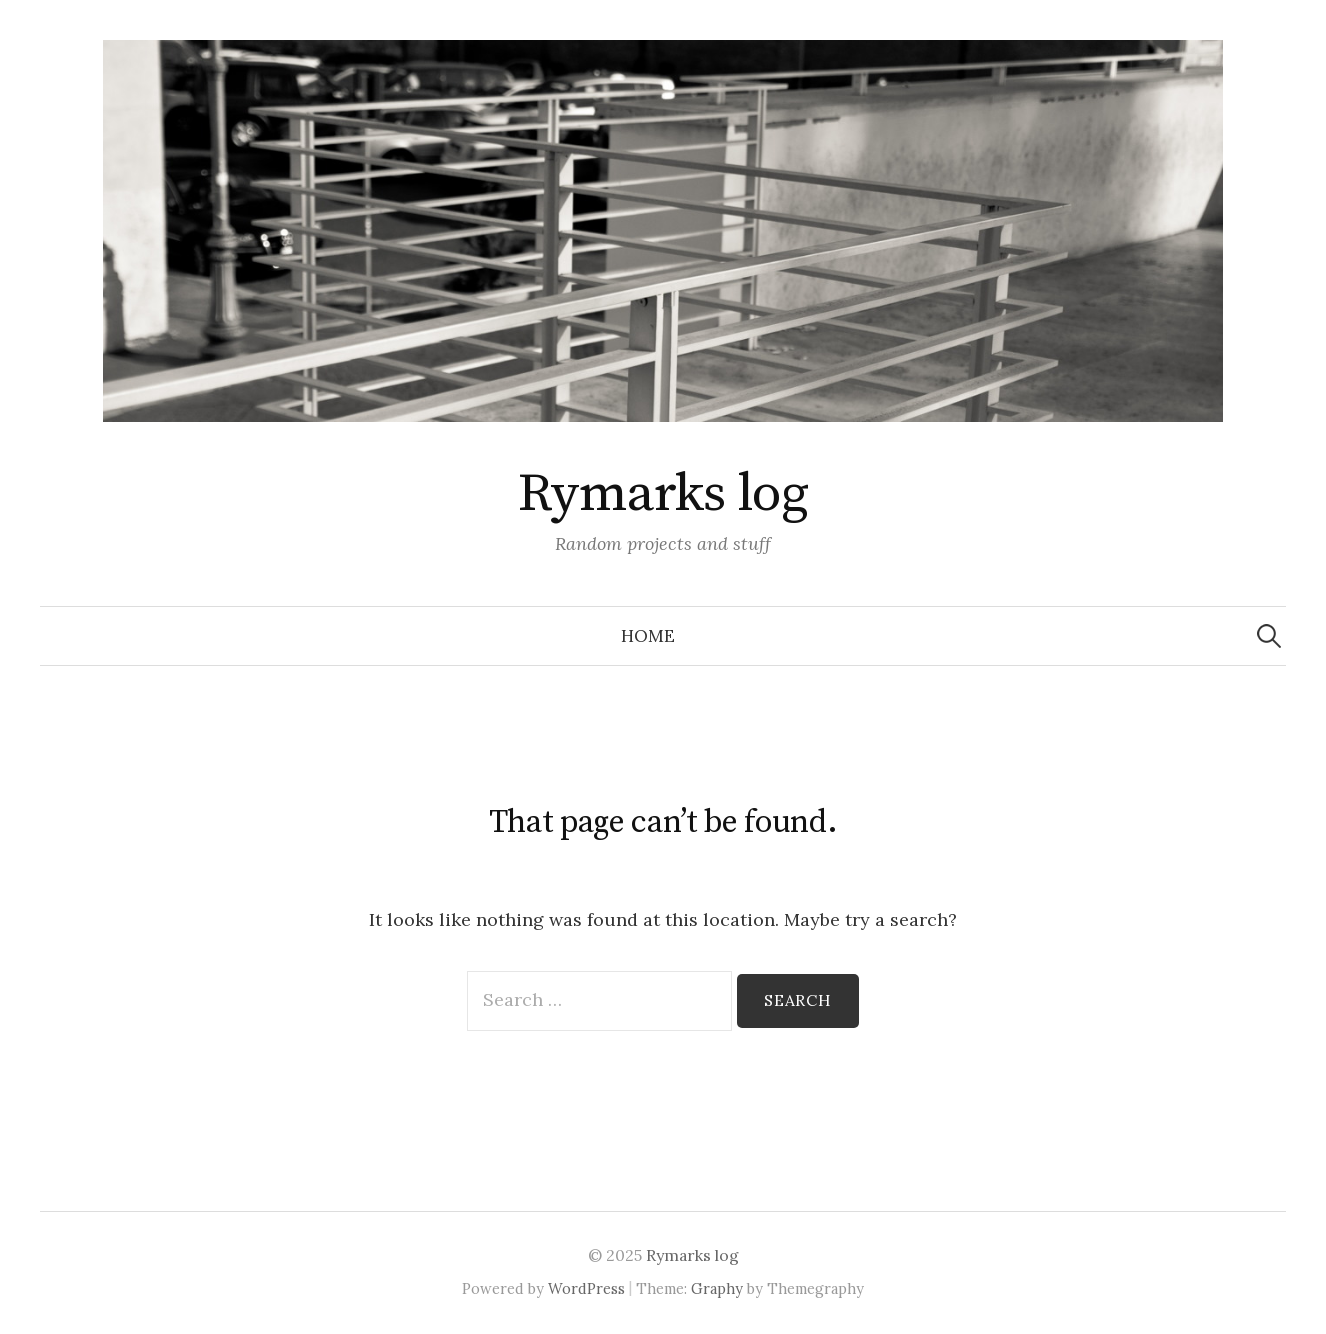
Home (648, 636)
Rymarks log (663, 494)
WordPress (586, 1288)
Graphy (717, 1288)
